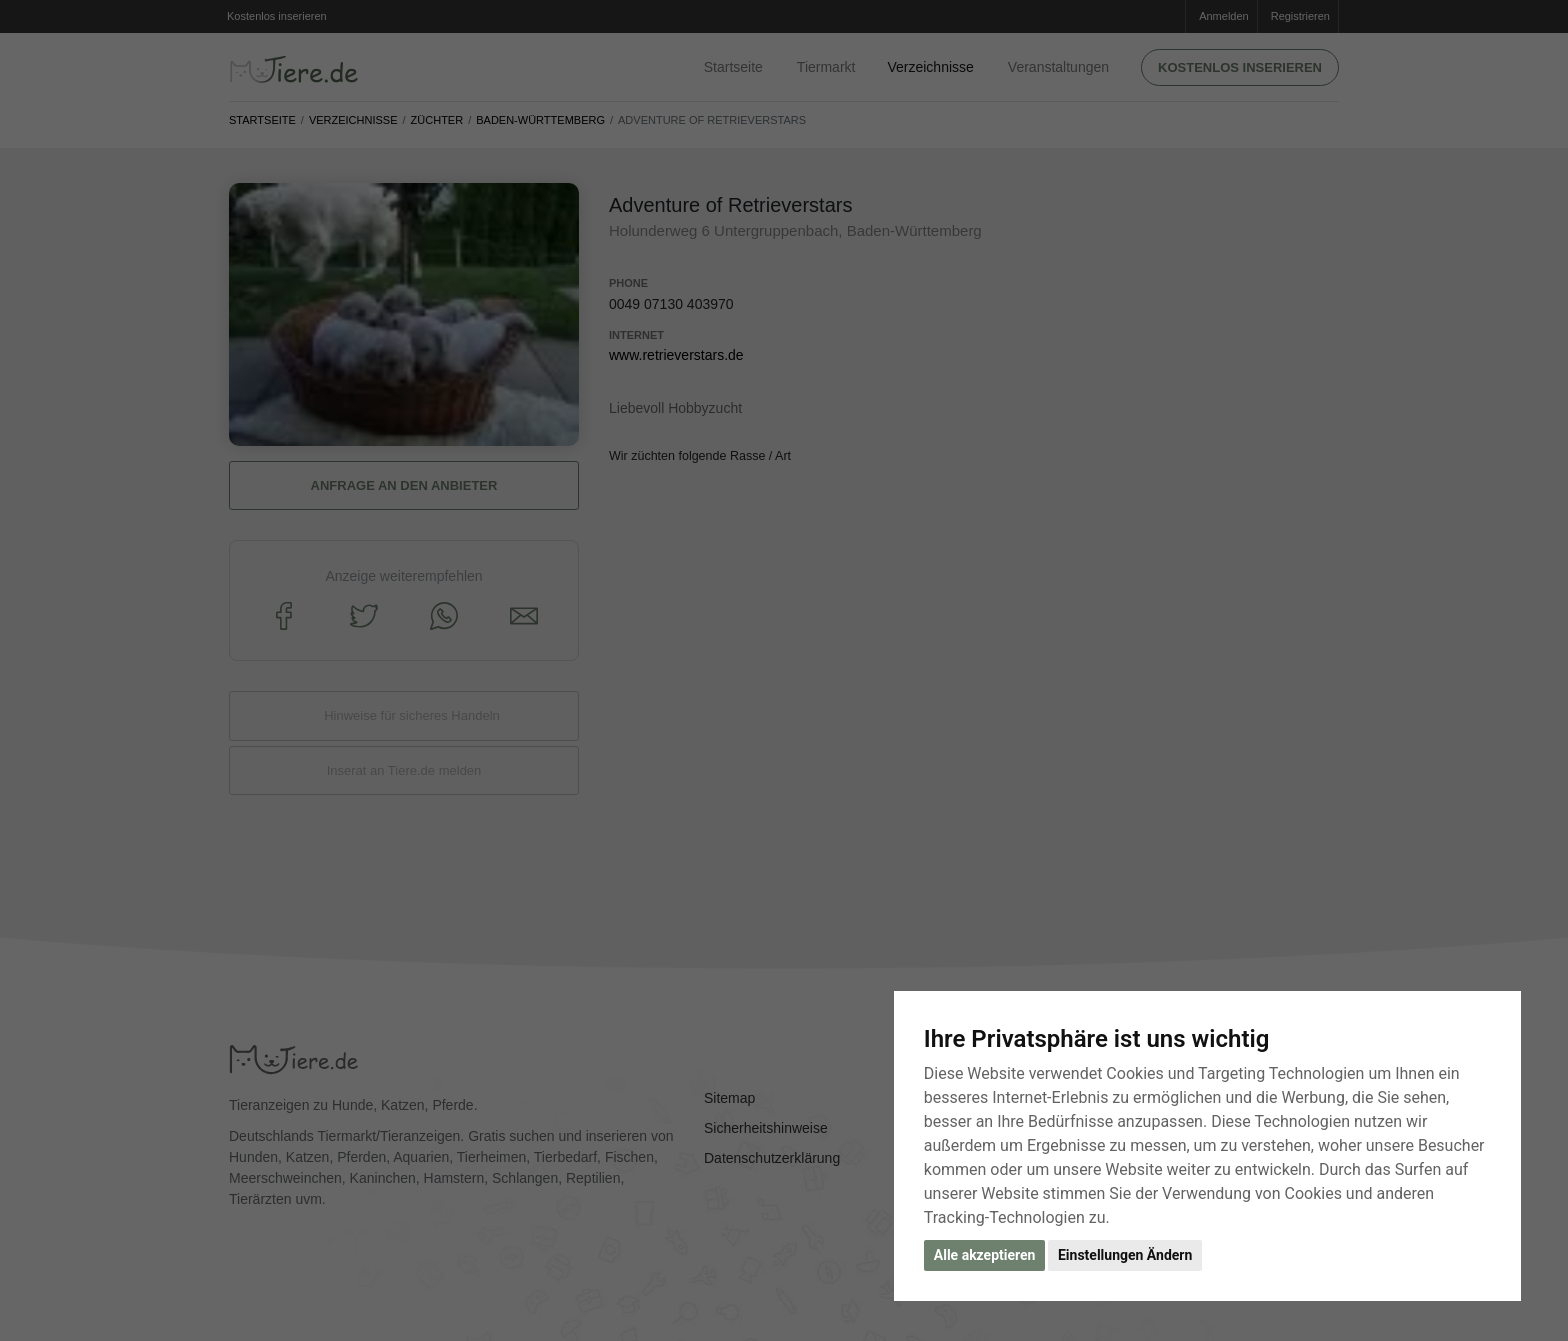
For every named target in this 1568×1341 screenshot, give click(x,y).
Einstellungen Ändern (1125, 1255)
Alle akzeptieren (985, 1255)
